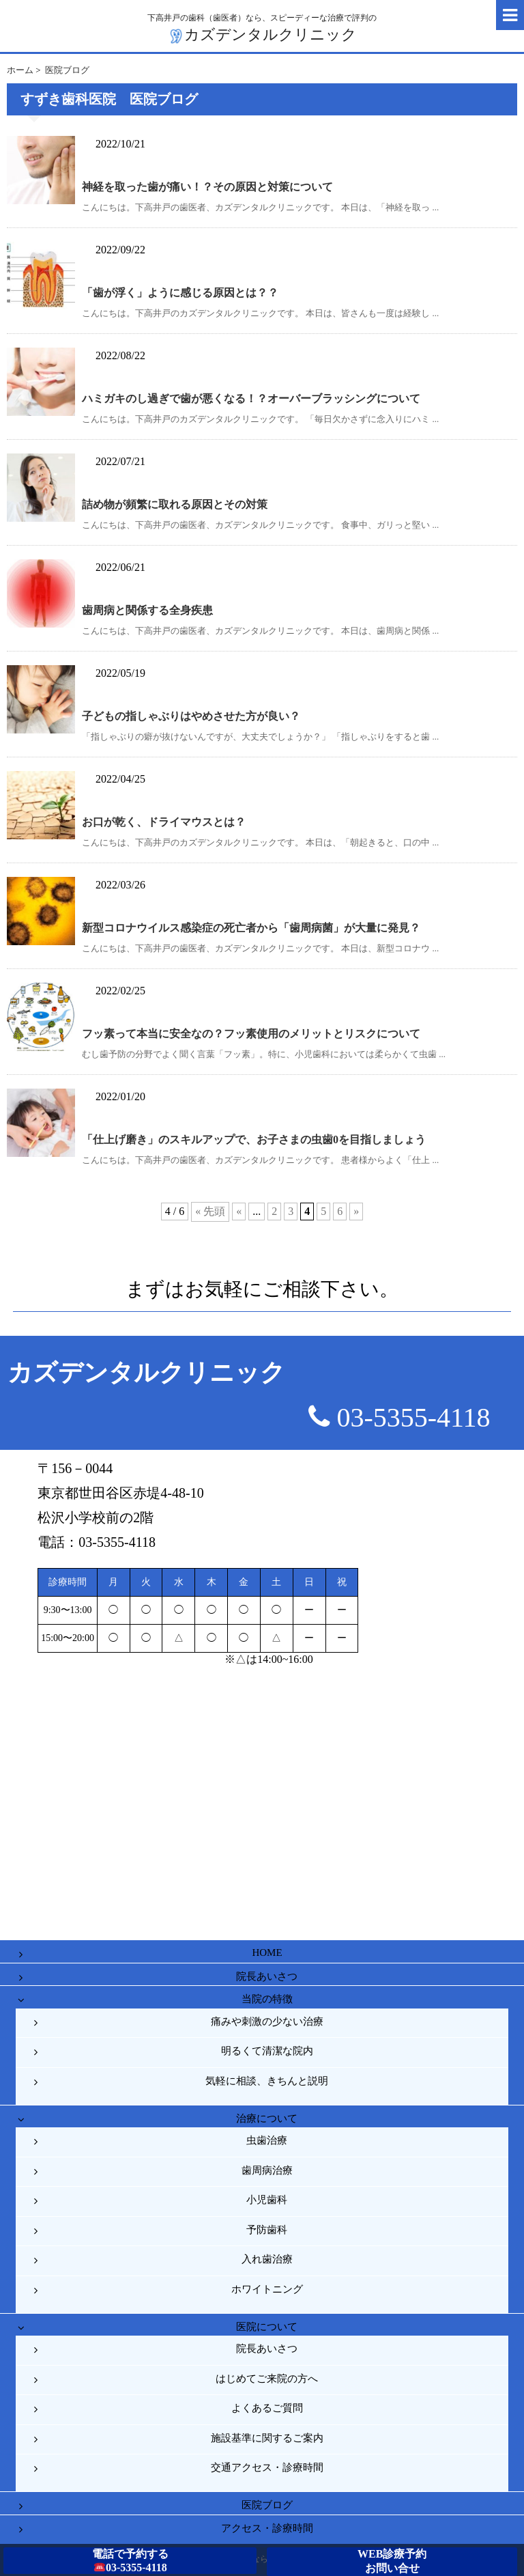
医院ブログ (267, 2505)
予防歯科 (266, 2229)
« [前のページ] (239, 1211)
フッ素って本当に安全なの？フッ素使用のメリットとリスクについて (251, 1033)
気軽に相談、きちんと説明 (266, 2080)
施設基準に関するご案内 (267, 2438)
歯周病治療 (267, 2170)
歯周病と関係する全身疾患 (147, 610)
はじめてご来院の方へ (267, 2378)
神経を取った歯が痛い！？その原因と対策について (207, 187)
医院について (266, 2326)
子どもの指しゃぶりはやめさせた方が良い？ (191, 716)
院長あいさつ (266, 1976)
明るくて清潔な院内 (267, 2050)
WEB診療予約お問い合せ (392, 2561)
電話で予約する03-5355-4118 (130, 2560)
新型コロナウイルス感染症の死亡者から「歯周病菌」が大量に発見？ (251, 928)
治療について (266, 2118)
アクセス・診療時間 (267, 2528)
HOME (267, 1952)
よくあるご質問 (267, 2408)
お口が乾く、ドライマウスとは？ (164, 822)
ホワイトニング (267, 2289)
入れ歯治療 (267, 2259)
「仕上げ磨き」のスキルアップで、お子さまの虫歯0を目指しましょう (254, 1139)
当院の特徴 (267, 1998)
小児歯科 (266, 2199)
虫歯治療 (266, 2140)
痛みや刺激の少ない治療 (267, 2021)
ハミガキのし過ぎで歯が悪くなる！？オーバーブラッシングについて (251, 398)
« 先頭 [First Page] (210, 1211)
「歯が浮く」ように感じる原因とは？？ (180, 292)
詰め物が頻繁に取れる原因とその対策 (174, 504)
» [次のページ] (356, 1211)
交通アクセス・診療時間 (267, 2467)
